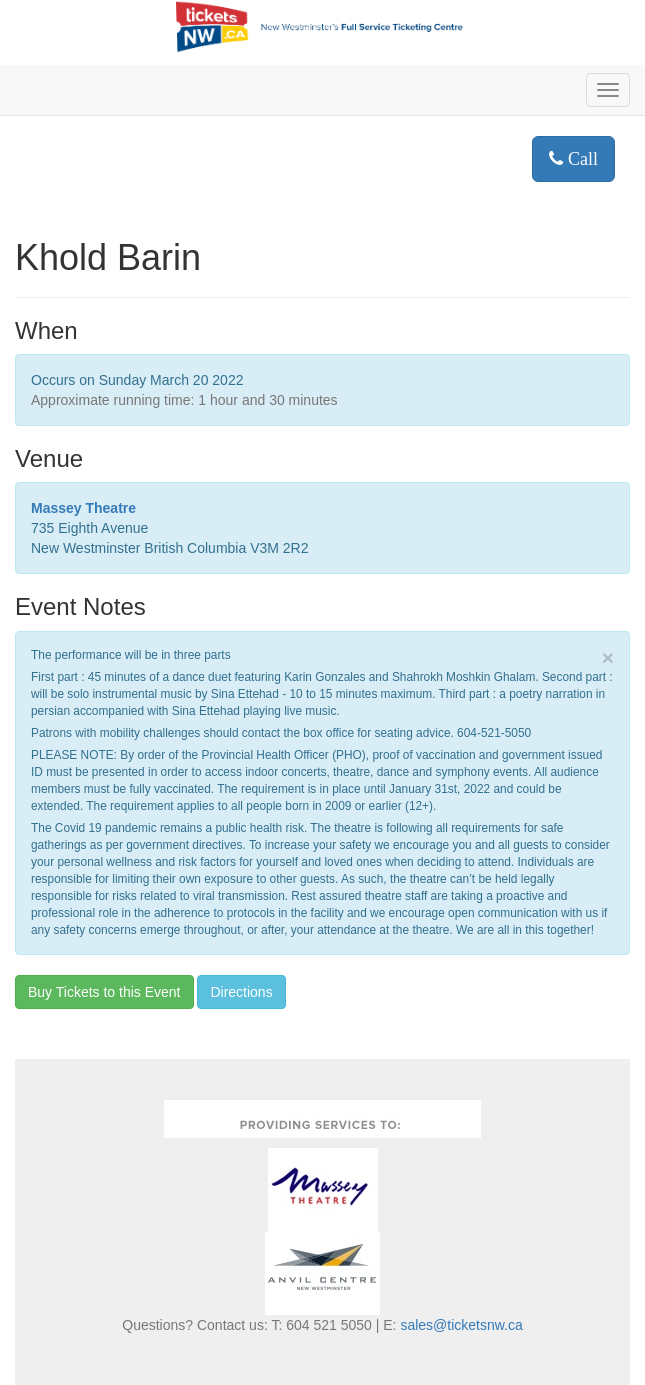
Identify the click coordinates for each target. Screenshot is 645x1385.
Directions (241, 992)
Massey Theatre (83, 508)
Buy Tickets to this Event (104, 992)
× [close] (608, 657)
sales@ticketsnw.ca (461, 1325)
